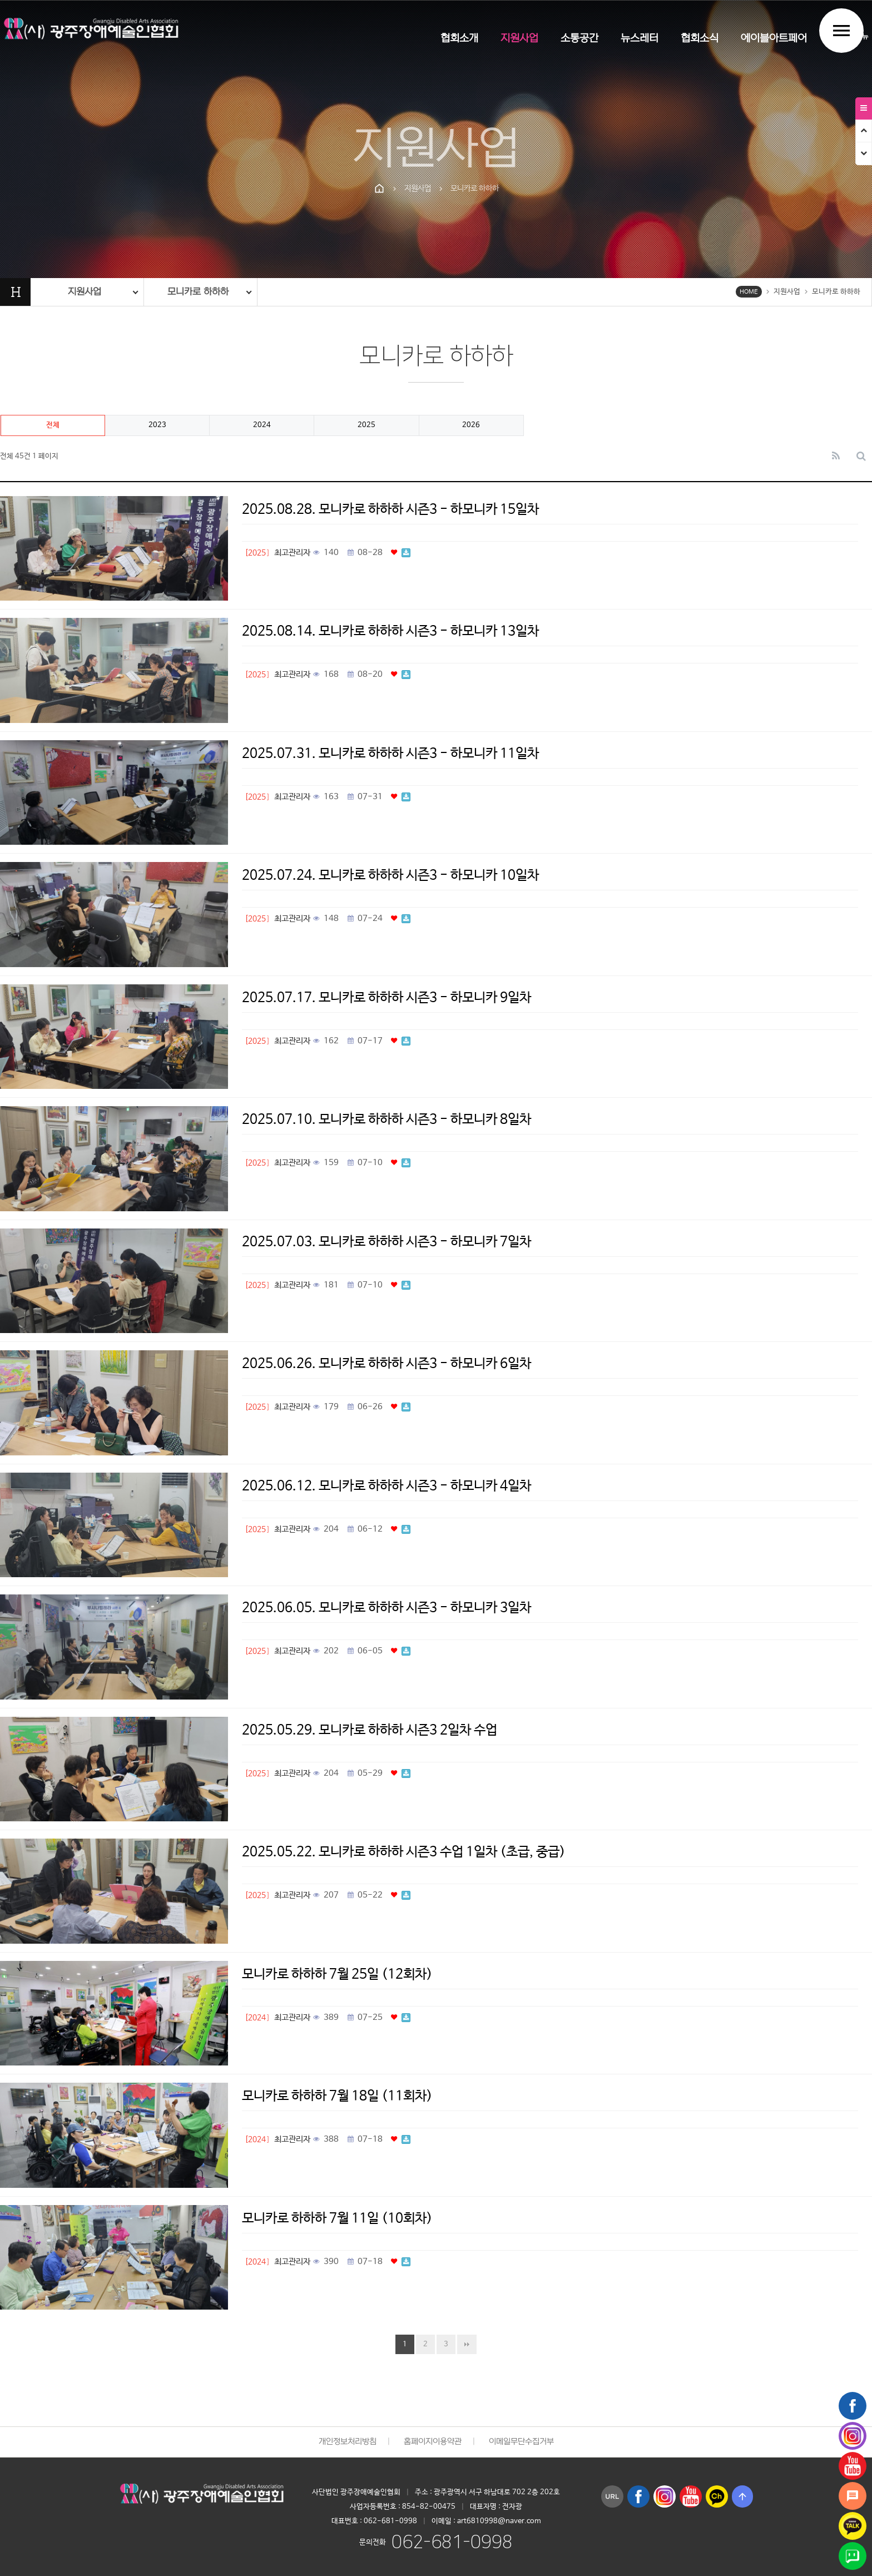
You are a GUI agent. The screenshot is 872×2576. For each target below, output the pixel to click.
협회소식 (700, 38)
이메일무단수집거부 (521, 2441)
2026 (471, 425)
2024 (262, 425)
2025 (366, 425)
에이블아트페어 (774, 38)
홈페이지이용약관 (433, 2441)
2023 (157, 425)
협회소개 (459, 38)
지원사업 (519, 38)
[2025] (257, 552)
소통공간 (579, 38)
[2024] (257, 2017)
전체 (53, 425)
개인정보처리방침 (347, 2441)
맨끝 (467, 2344)
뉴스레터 (639, 38)
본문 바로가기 (0, 0)
